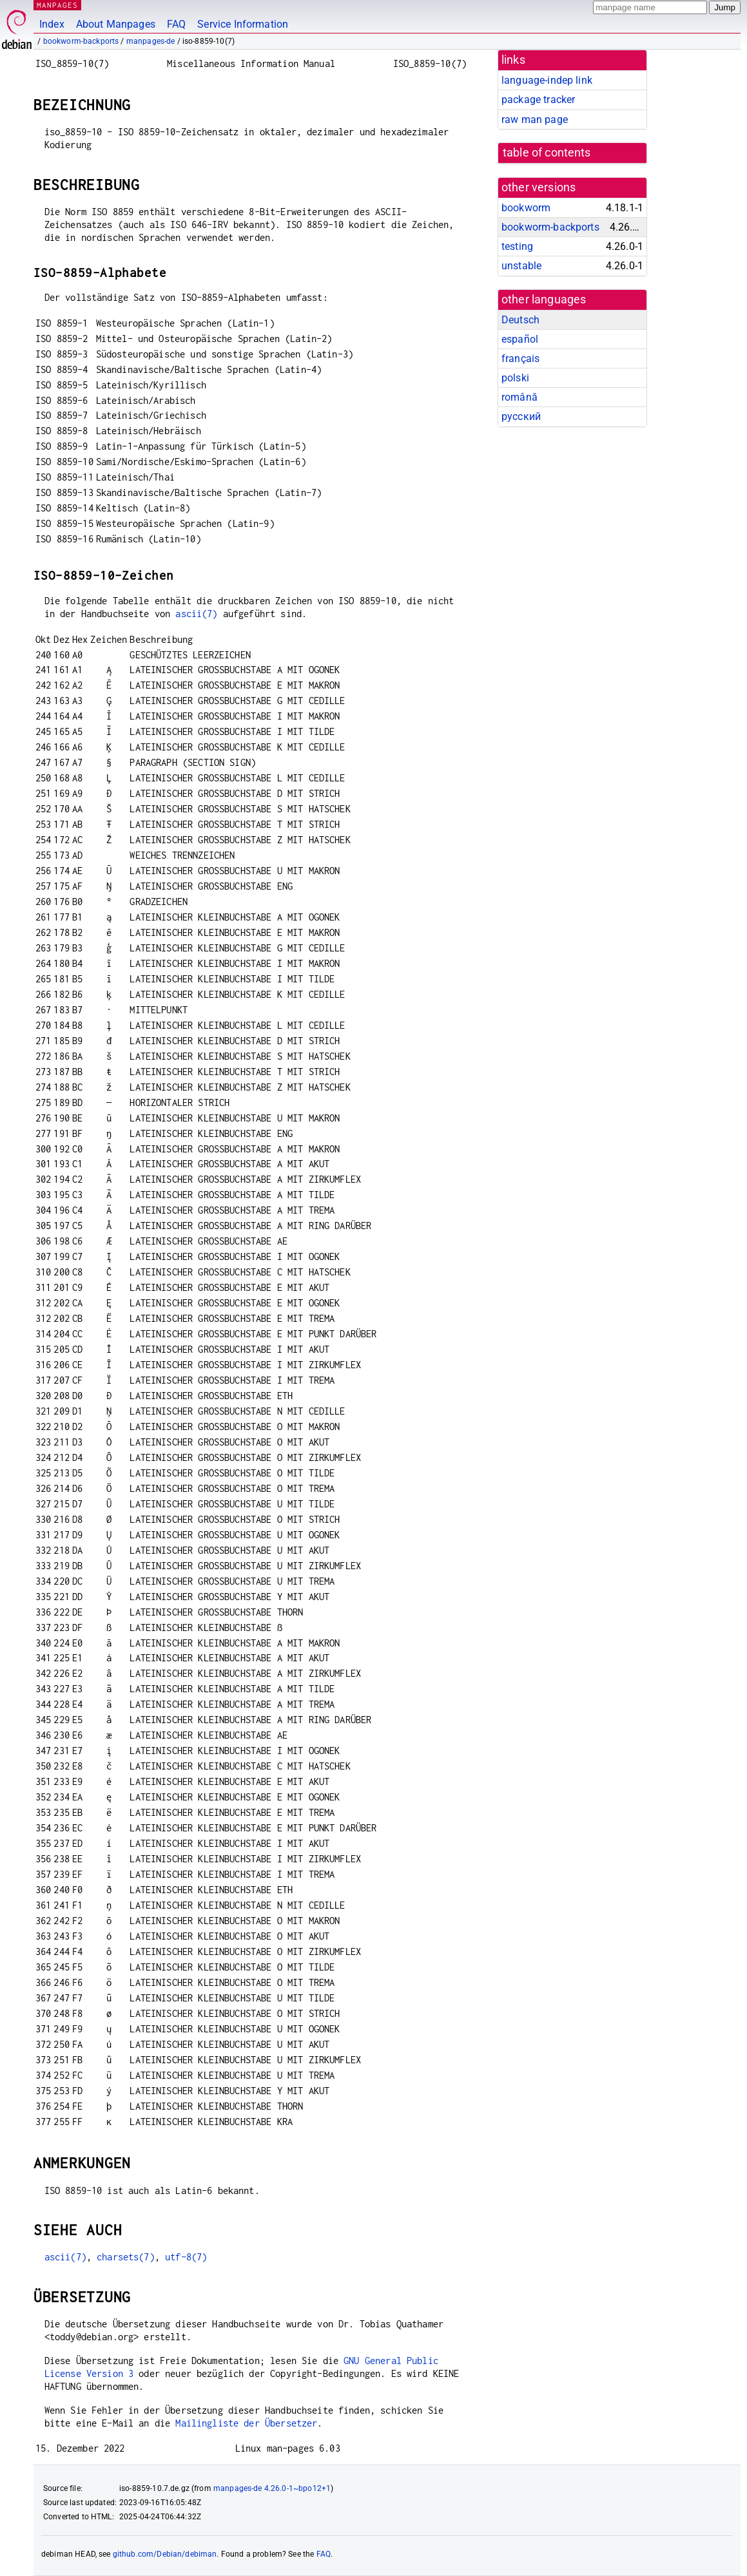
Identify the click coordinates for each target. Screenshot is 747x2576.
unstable (521, 266)
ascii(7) (196, 613)
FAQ (176, 24)
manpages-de (150, 41)
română (519, 397)
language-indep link (546, 80)
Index (51, 24)
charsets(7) (126, 2256)
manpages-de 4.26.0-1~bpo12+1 (272, 2488)
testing (517, 246)
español (519, 339)
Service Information (242, 24)
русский (521, 416)
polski (515, 378)
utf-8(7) (186, 2256)
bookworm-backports (81, 41)
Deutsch (520, 320)
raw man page (534, 119)
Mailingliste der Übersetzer (246, 2423)
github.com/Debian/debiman (165, 2554)
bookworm (525, 208)
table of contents (547, 152)
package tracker (538, 99)
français (520, 358)
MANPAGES (57, 5)
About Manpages (115, 24)
